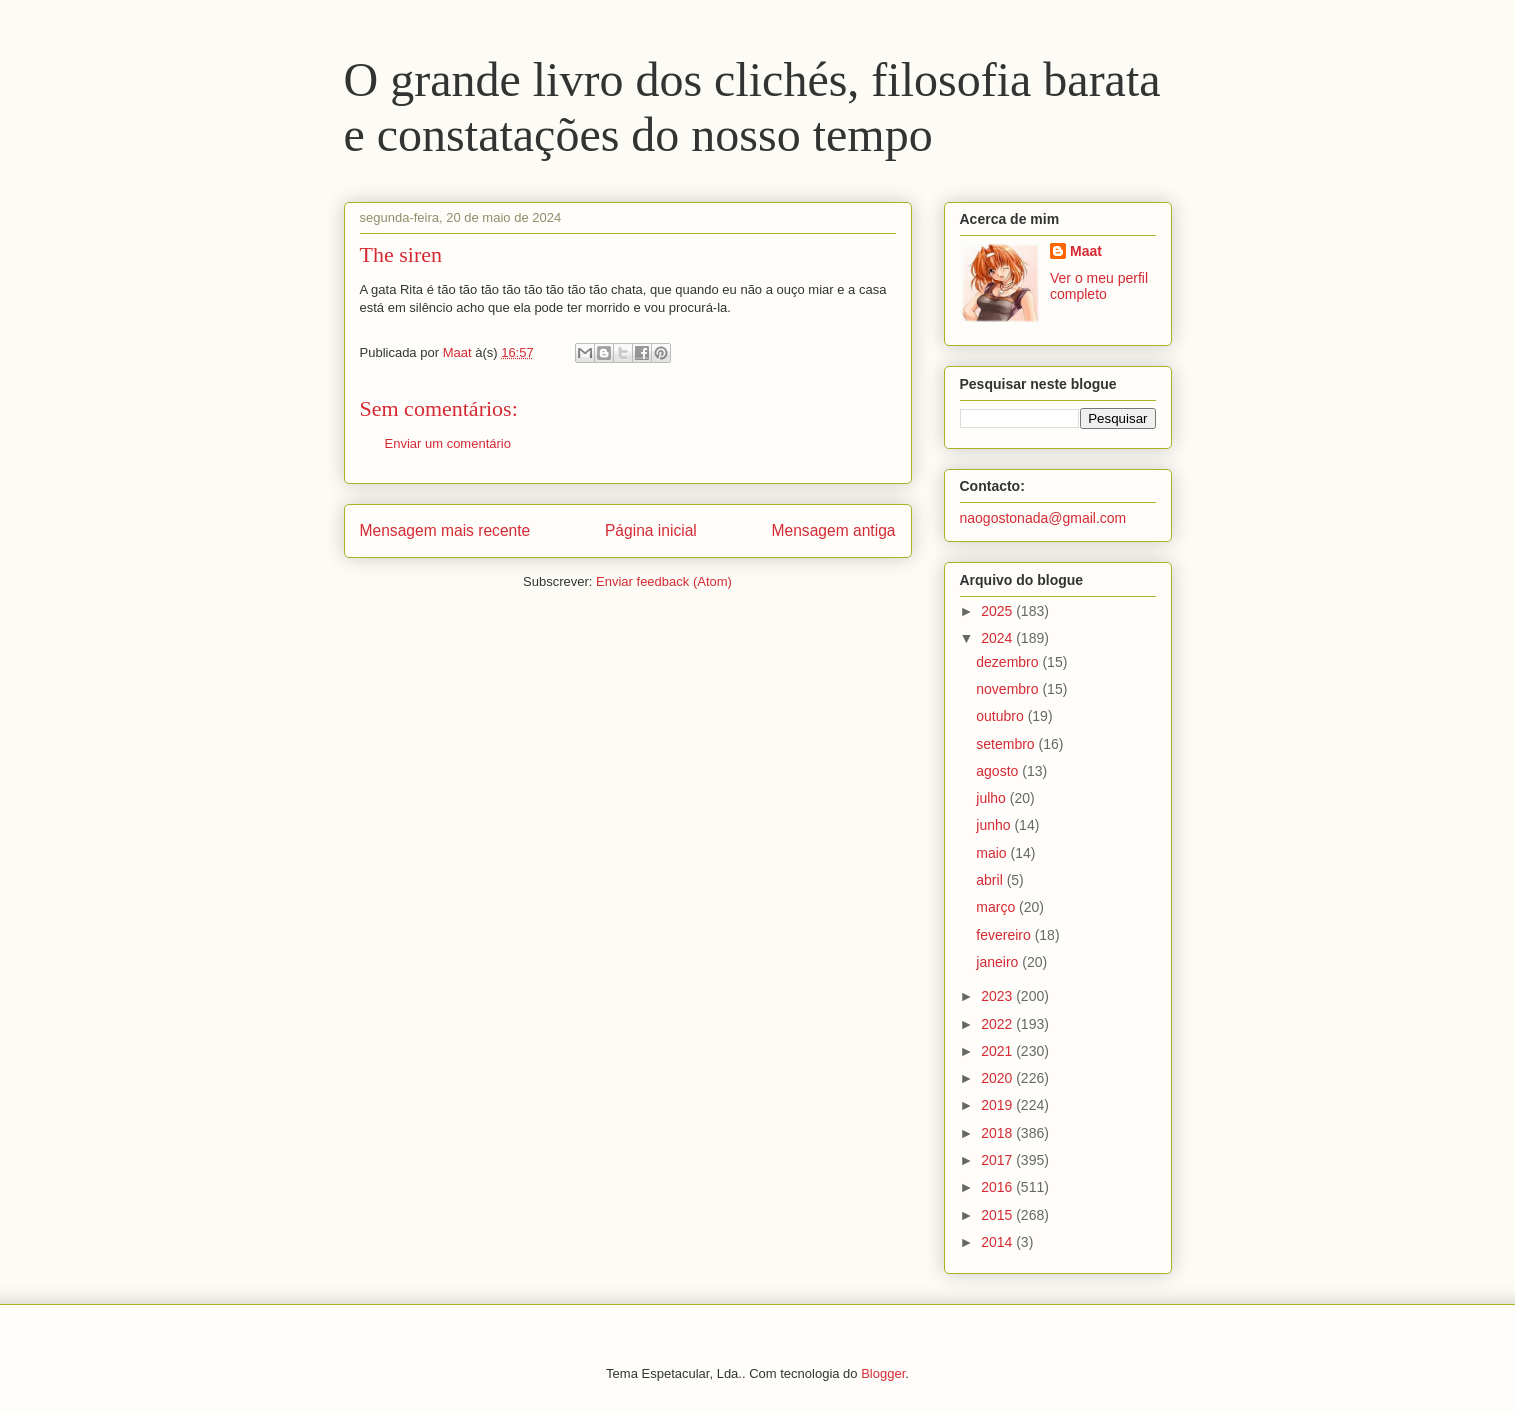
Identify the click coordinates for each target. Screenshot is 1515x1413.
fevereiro (1005, 935)
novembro (1009, 689)
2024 (998, 638)
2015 (998, 1215)
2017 (998, 1160)
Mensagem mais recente (445, 530)
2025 (998, 611)
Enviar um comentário (448, 443)
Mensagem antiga (834, 530)
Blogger (883, 1373)
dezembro (1009, 662)
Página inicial (651, 530)
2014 (998, 1242)
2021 (998, 1051)
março (997, 907)
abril (991, 880)
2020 (998, 1078)
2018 (998, 1133)
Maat (1086, 251)
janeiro (999, 962)
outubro (1001, 716)
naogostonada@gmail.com (1043, 518)
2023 (998, 996)
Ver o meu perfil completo (1099, 286)
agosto (999, 771)
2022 (998, 1024)
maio (993, 853)
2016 (998, 1187)
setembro (1007, 744)
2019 (998, 1105)
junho (995, 825)
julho (992, 798)
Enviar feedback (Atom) (664, 581)
